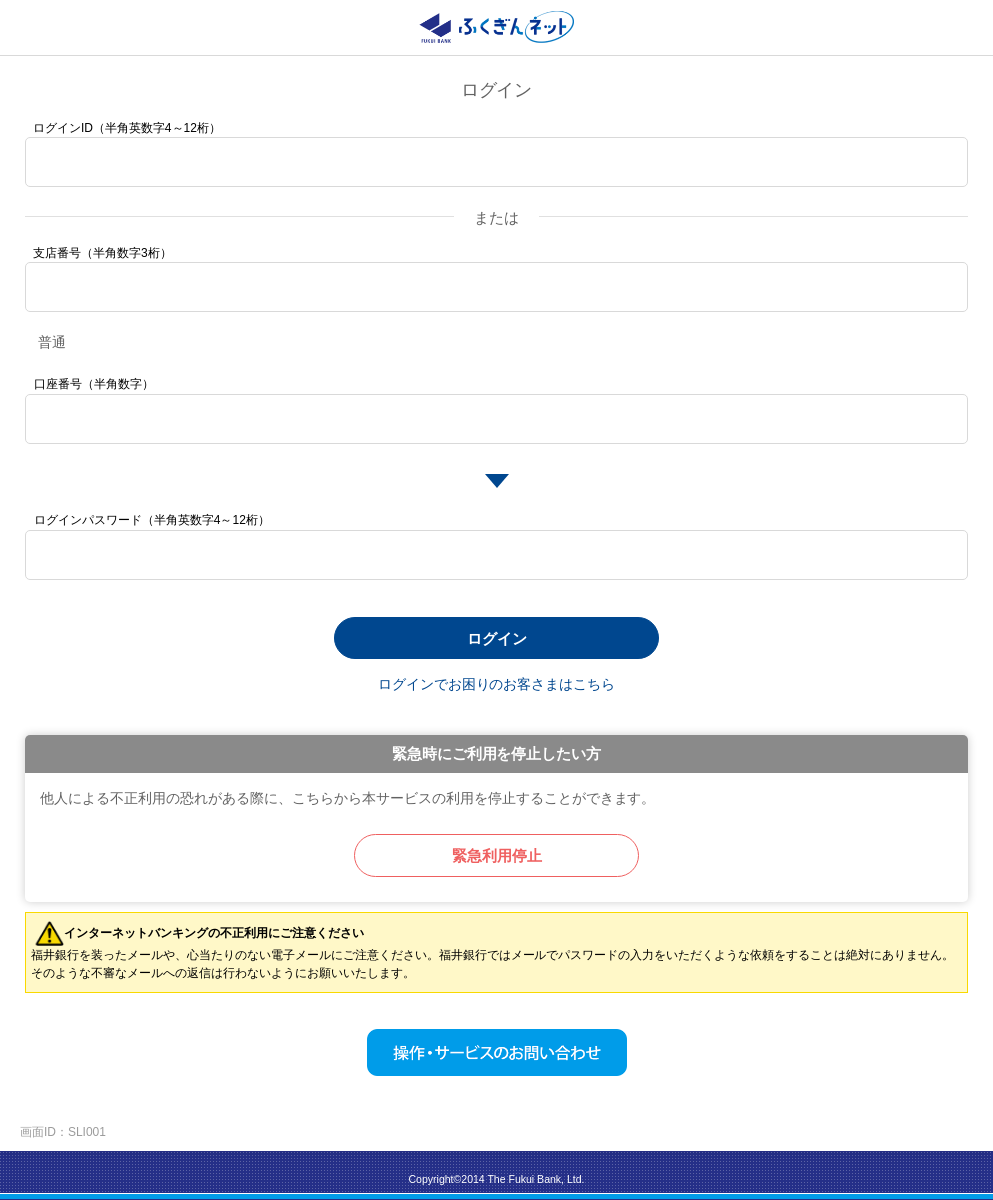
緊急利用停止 (497, 855)
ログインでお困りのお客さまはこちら (497, 684)
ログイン (497, 638)
